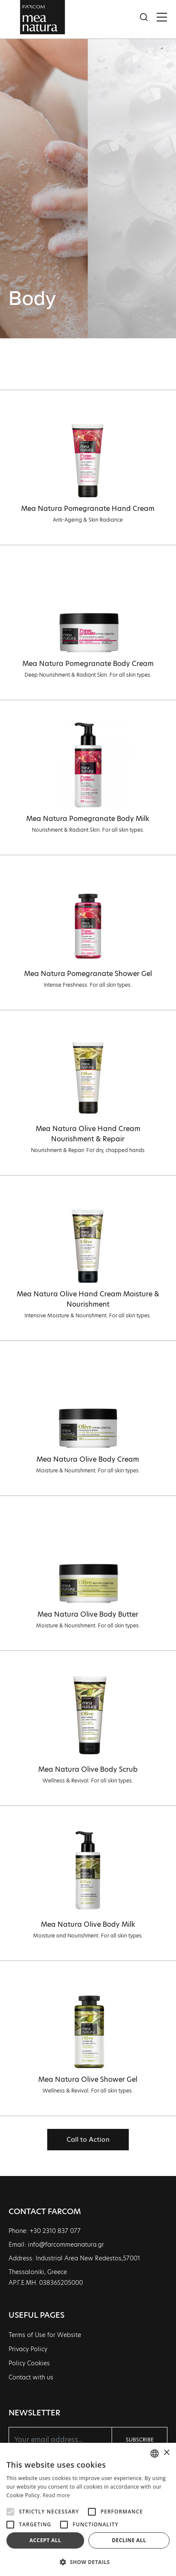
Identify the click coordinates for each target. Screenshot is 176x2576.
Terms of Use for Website (45, 2335)
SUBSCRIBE (140, 2439)
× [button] (166, 2453)
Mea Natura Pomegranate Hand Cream (88, 508)
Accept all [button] (45, 2540)
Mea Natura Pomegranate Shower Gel (88, 974)
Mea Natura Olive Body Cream (87, 1459)
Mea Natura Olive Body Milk (88, 1924)
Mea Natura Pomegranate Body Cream (88, 664)
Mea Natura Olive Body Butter (87, 1614)
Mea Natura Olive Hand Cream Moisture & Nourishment (88, 1299)
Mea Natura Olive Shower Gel (87, 2079)
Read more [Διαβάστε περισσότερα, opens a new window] (56, 2495)
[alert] (88, 2509)
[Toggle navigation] (161, 17)
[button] (88, 2562)
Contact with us (31, 2377)
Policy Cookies (29, 2363)
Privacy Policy (28, 2349)
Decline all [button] (129, 2540)
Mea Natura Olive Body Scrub (88, 1769)
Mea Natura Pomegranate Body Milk (87, 819)
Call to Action (88, 2139)
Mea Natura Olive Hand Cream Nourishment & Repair (88, 1134)
